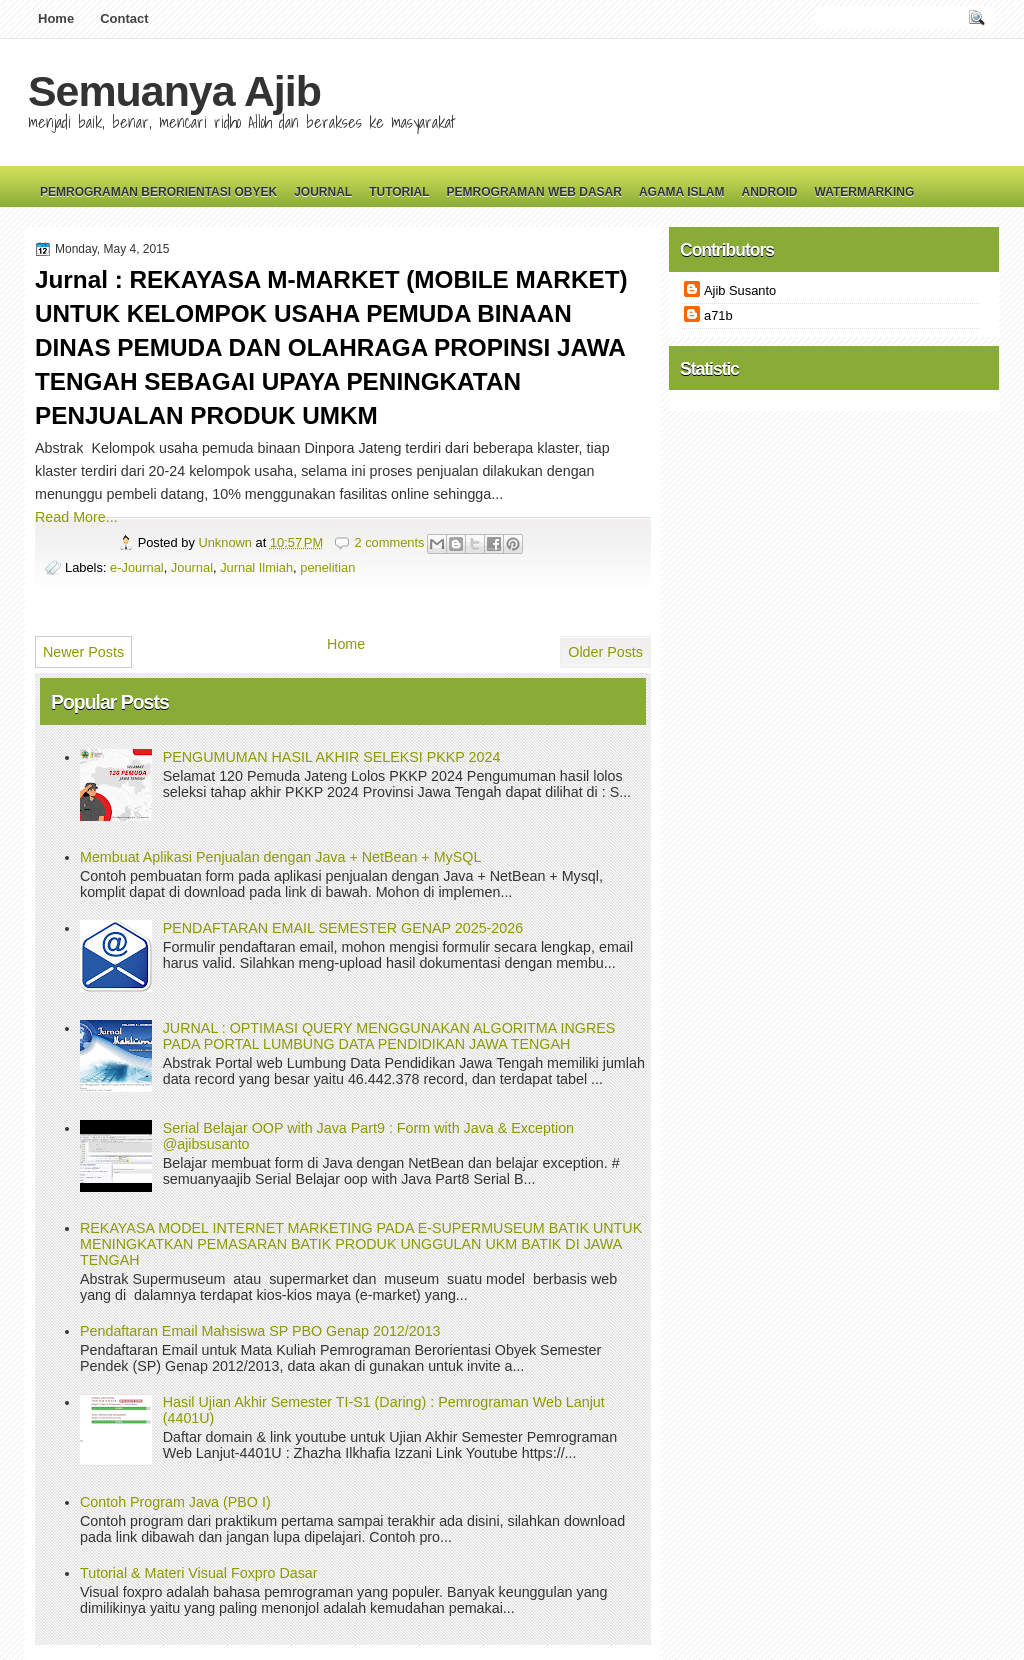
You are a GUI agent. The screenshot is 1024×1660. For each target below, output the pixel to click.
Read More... (76, 517)
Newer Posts (83, 652)
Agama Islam (682, 192)
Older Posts (605, 652)
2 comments (389, 542)
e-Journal (137, 567)
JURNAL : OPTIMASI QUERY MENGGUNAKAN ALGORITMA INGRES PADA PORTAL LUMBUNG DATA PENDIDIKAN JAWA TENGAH (389, 1036)
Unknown (226, 542)
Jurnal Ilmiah (256, 567)
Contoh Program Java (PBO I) (175, 1502)
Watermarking (864, 192)
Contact (124, 18)
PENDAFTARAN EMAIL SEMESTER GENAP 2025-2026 (343, 928)
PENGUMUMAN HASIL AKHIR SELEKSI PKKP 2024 (332, 757)
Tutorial (399, 192)
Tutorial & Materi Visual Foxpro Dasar (199, 1573)
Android (769, 192)
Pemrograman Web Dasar (534, 192)
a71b (718, 315)
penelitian (327, 567)
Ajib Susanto (740, 290)
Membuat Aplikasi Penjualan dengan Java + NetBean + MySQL (280, 857)
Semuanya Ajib (174, 91)
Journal (323, 192)
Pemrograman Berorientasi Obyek (158, 192)
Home (56, 18)
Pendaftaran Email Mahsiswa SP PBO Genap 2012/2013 (260, 1331)
